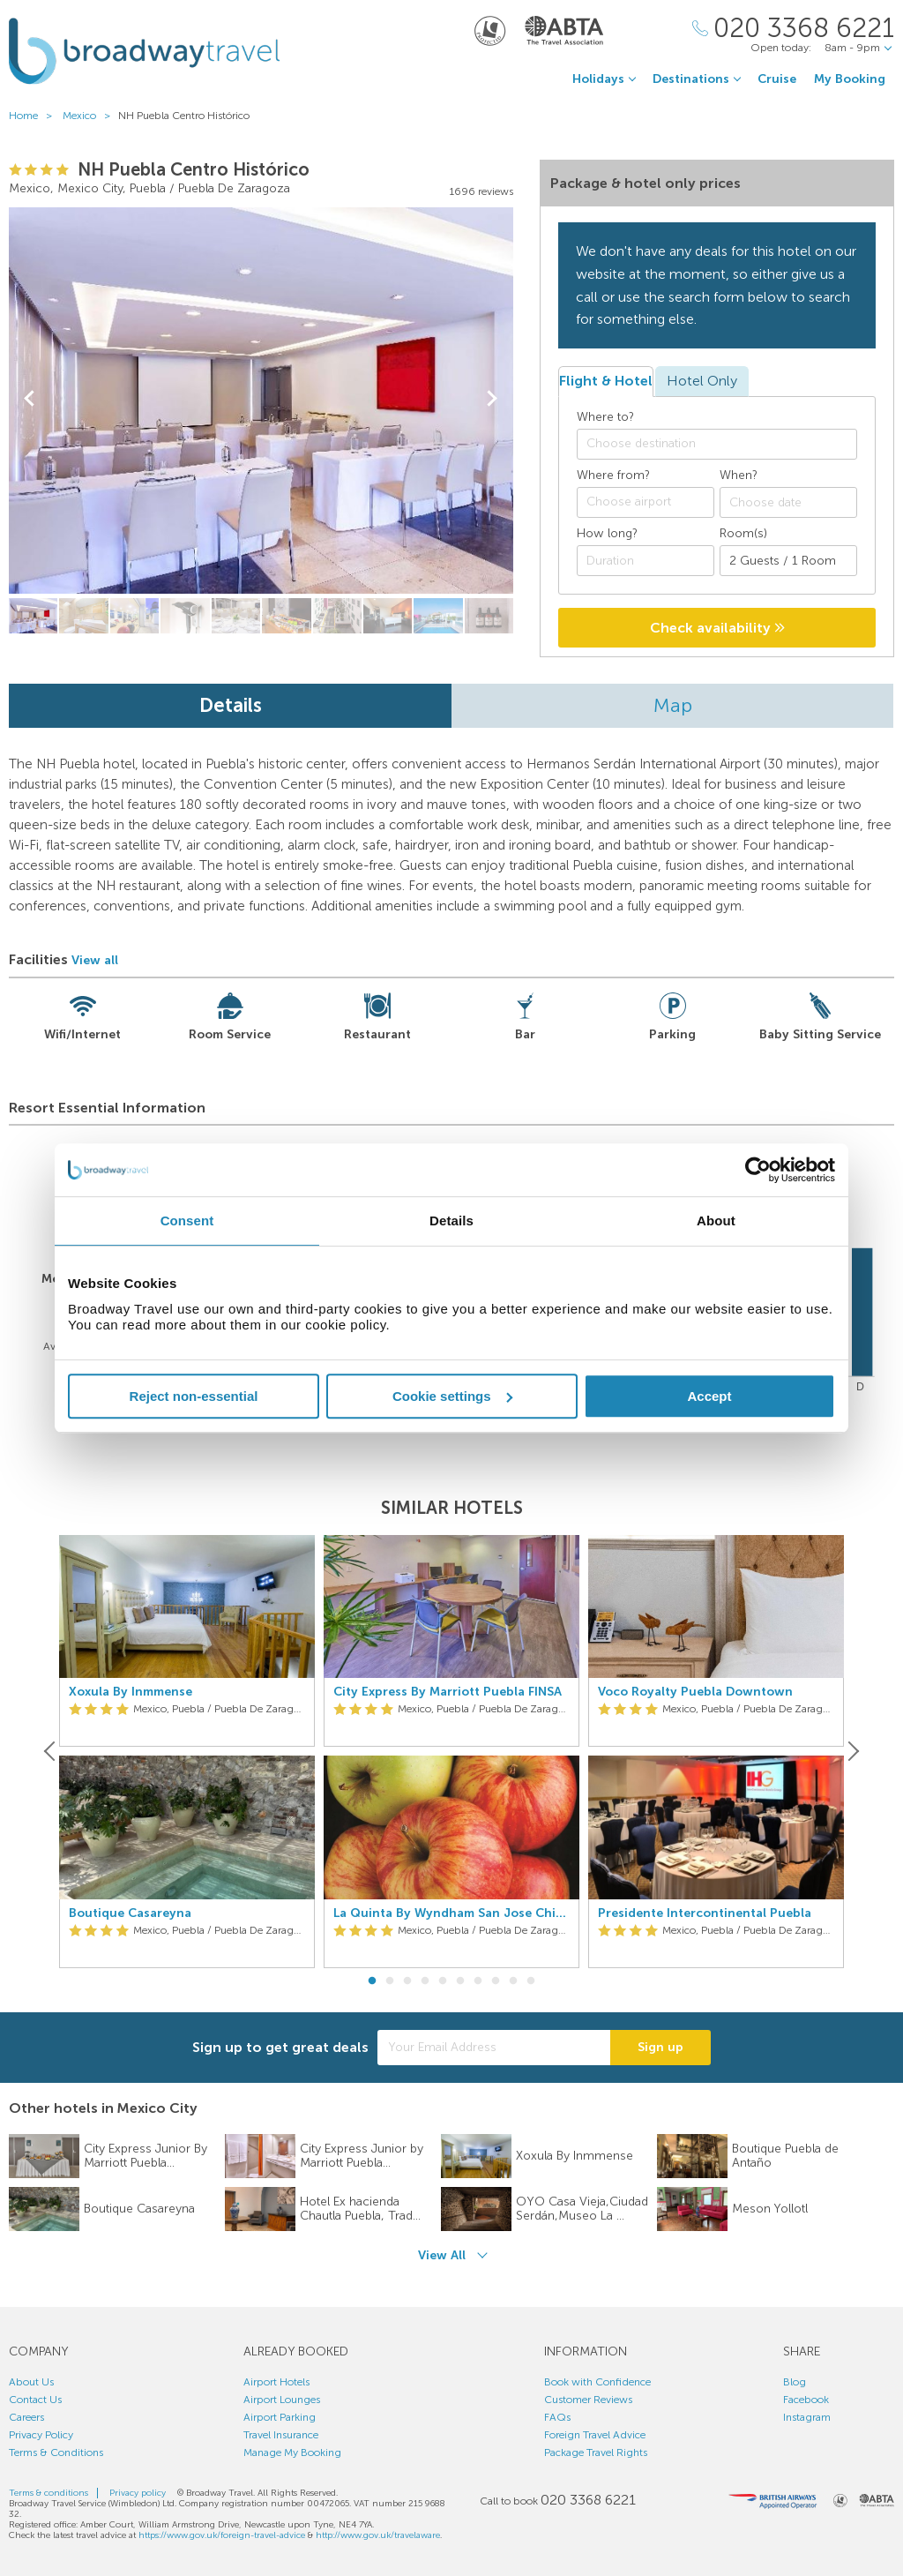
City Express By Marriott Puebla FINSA (447, 1692)
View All (442, 2255)
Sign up (660, 2047)
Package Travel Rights (595, 2452)
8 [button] (495, 1981)
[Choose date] (788, 502)
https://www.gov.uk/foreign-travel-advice (221, 2535)
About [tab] (716, 1220)
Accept (709, 1396)
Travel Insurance (280, 2435)
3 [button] (407, 1981)
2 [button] (390, 1981)
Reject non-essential (194, 1396)
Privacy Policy (41, 2435)
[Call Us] (793, 28)
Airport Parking (279, 2417)
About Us (31, 2382)
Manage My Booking (292, 2452)
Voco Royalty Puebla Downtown (695, 1692)
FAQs (557, 2417)
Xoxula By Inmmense (130, 1692)
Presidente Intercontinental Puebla (704, 1913)
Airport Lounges (281, 2399)
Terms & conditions (48, 2493)
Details (230, 705)
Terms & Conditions (56, 2452)
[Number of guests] (788, 560)
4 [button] (425, 1981)
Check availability (717, 627)
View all (94, 960)
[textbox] (725, 444)
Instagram (807, 2417)
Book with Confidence (597, 2382)
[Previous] (51, 1751)
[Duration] (645, 560)
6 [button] (460, 1981)
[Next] (852, 1751)
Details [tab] (451, 1220)
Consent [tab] (187, 1220)
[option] (187, 1752)
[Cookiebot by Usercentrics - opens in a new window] (758, 1170)
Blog (794, 2382)
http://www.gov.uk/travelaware (378, 2535)
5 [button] (443, 1981)
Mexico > (90, 115)
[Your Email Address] (493, 2047)
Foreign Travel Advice (595, 2435)
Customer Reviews (588, 2399)
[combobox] (717, 444)
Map (672, 705)
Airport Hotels (276, 2382)
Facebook (806, 2399)
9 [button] (513, 1981)
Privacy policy (137, 2493)
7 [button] (478, 1981)
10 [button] (531, 1981)
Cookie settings (452, 1396)
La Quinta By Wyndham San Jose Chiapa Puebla (451, 1913)
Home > (34, 115)
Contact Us (35, 2399)
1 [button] (372, 1981)
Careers (26, 2417)
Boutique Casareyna (130, 1913)
